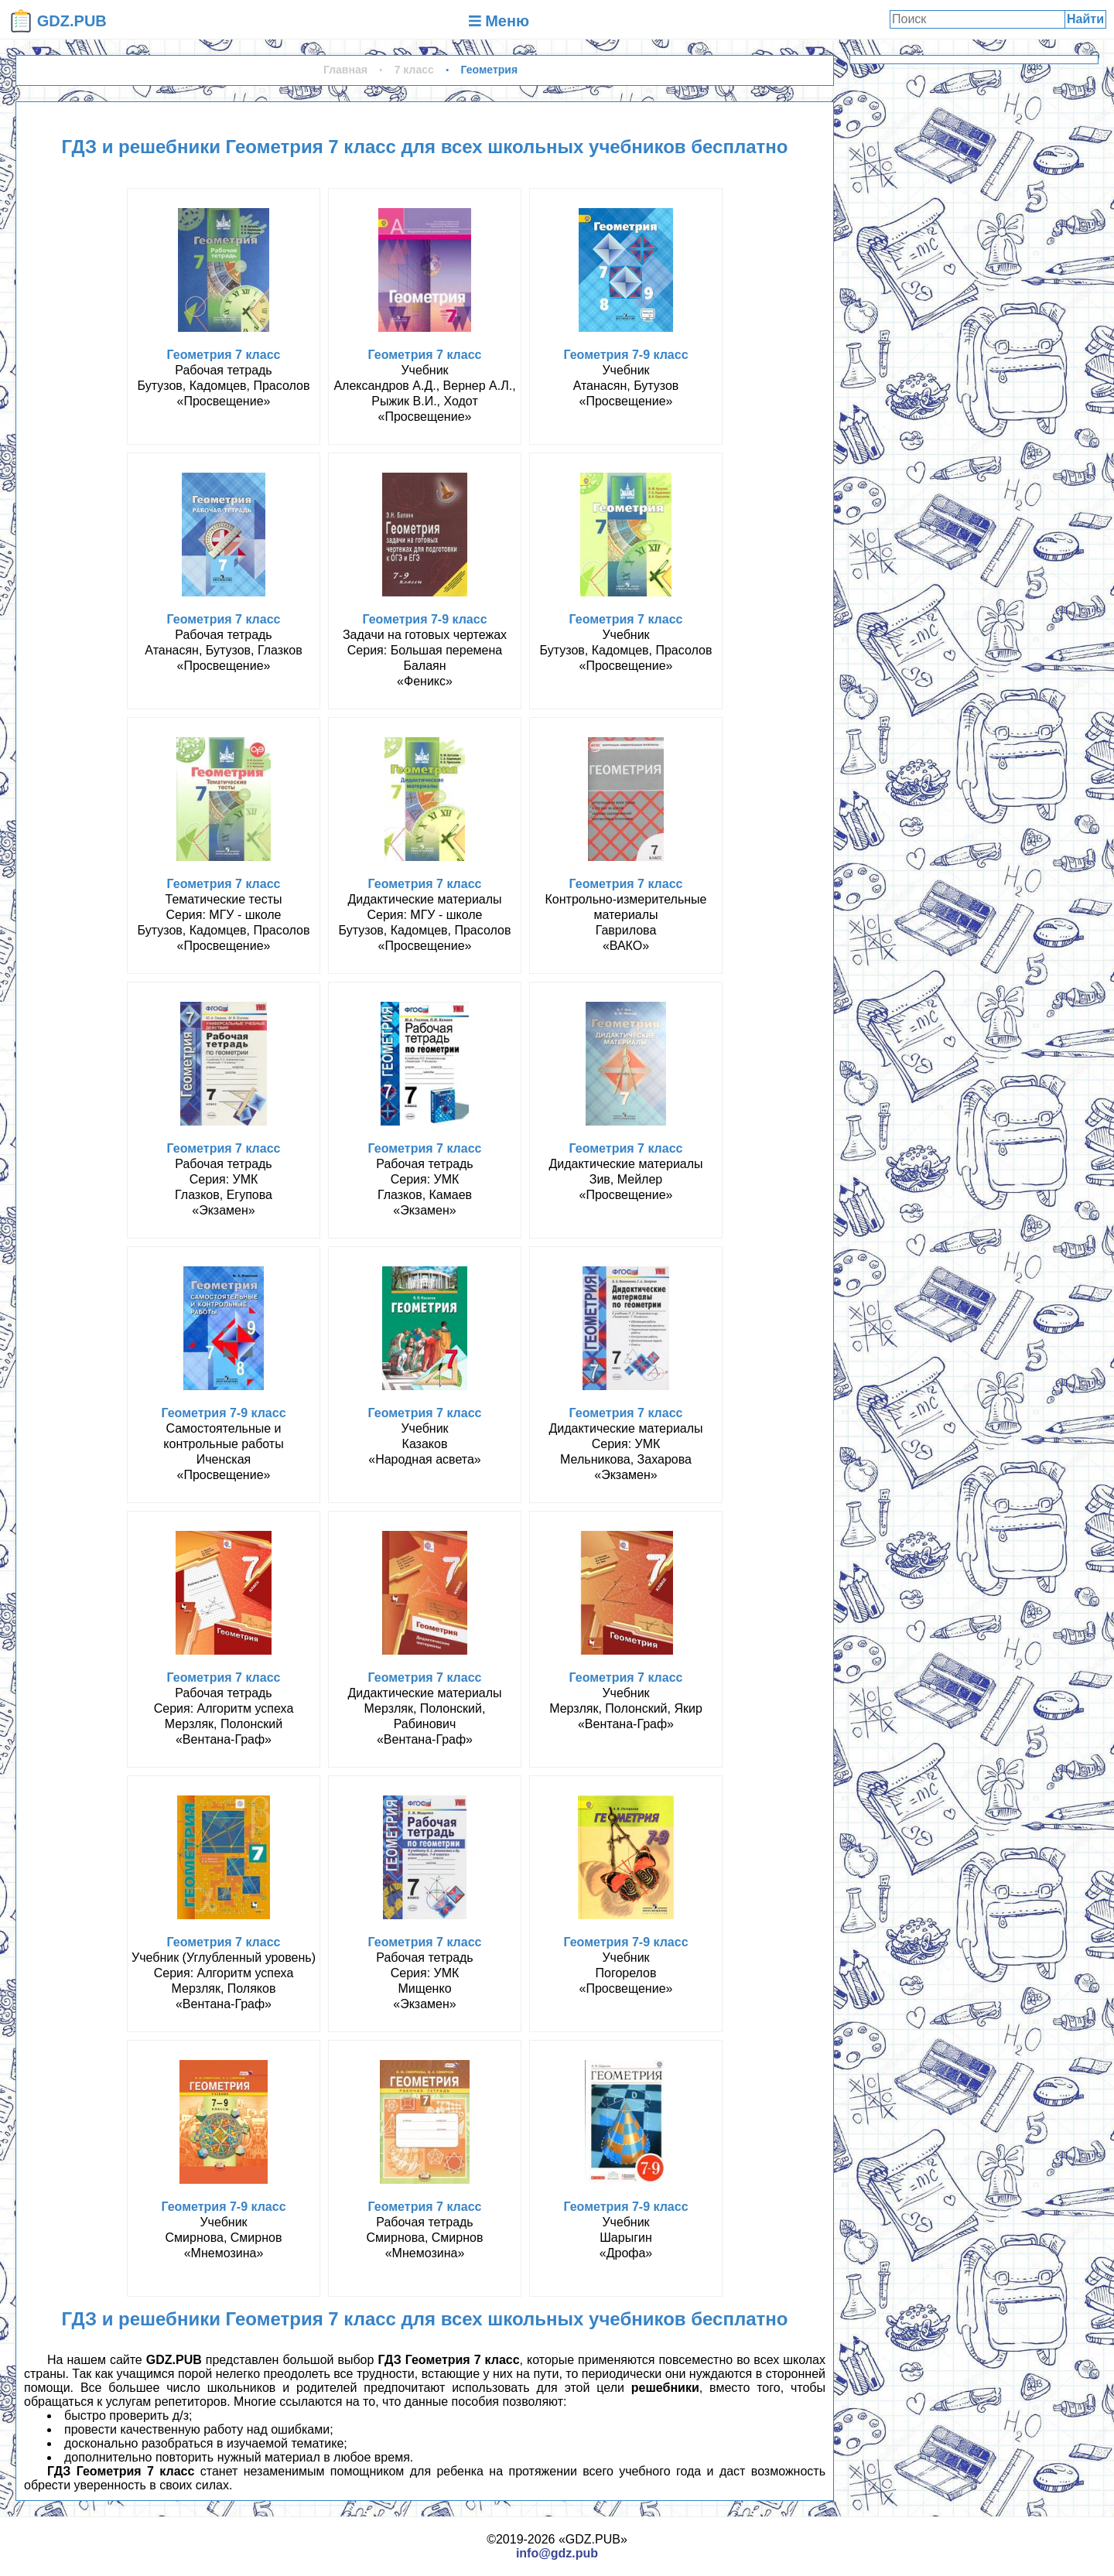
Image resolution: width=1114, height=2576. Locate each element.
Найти (1085, 19)
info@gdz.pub (557, 2553)
